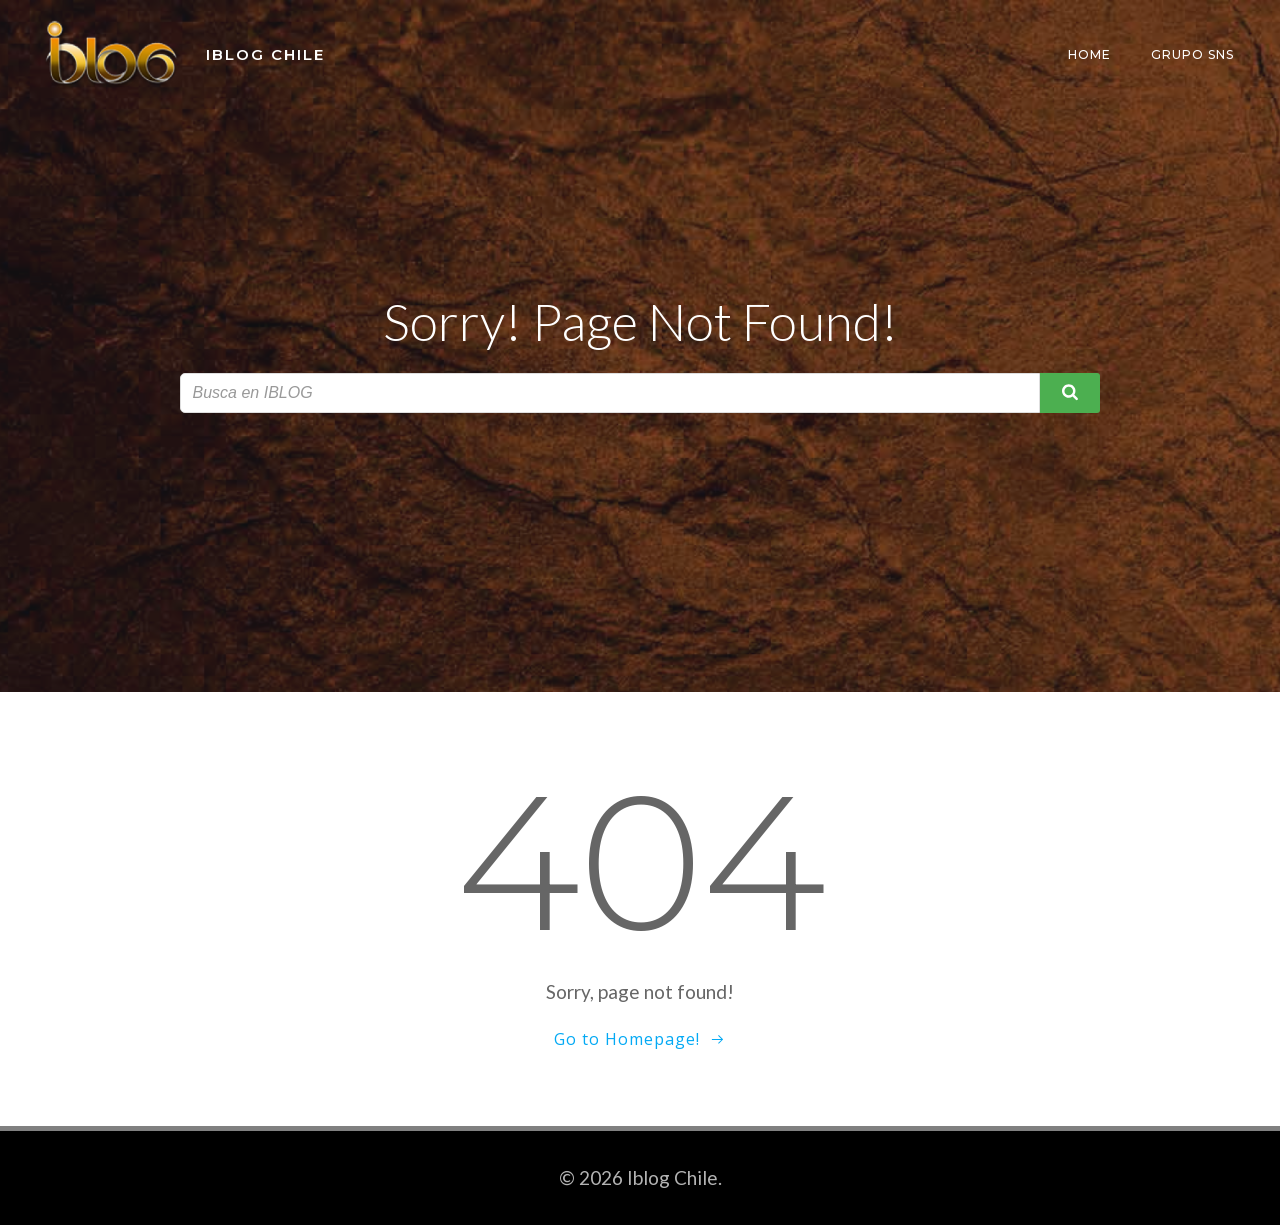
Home (1091, 54)
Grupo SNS (1194, 54)
